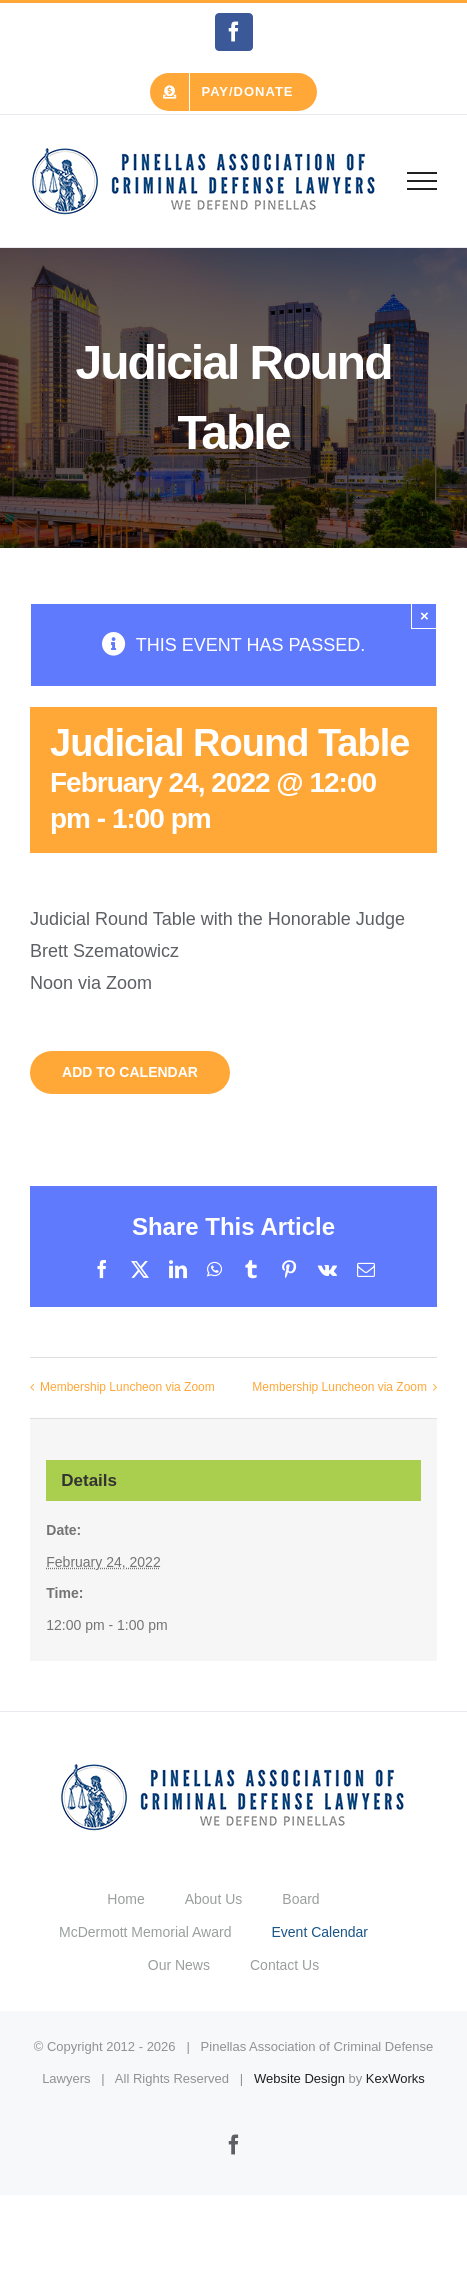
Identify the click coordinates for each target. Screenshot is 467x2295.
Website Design (299, 2078)
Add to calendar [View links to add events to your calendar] (130, 1072)
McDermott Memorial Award (145, 1932)
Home (125, 1899)
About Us (214, 1899)
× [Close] (424, 615)
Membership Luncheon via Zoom (127, 1387)
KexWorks (395, 2078)
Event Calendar (319, 1932)
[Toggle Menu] (422, 181)
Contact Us (284, 1965)
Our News (179, 1965)
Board (300, 1899)
